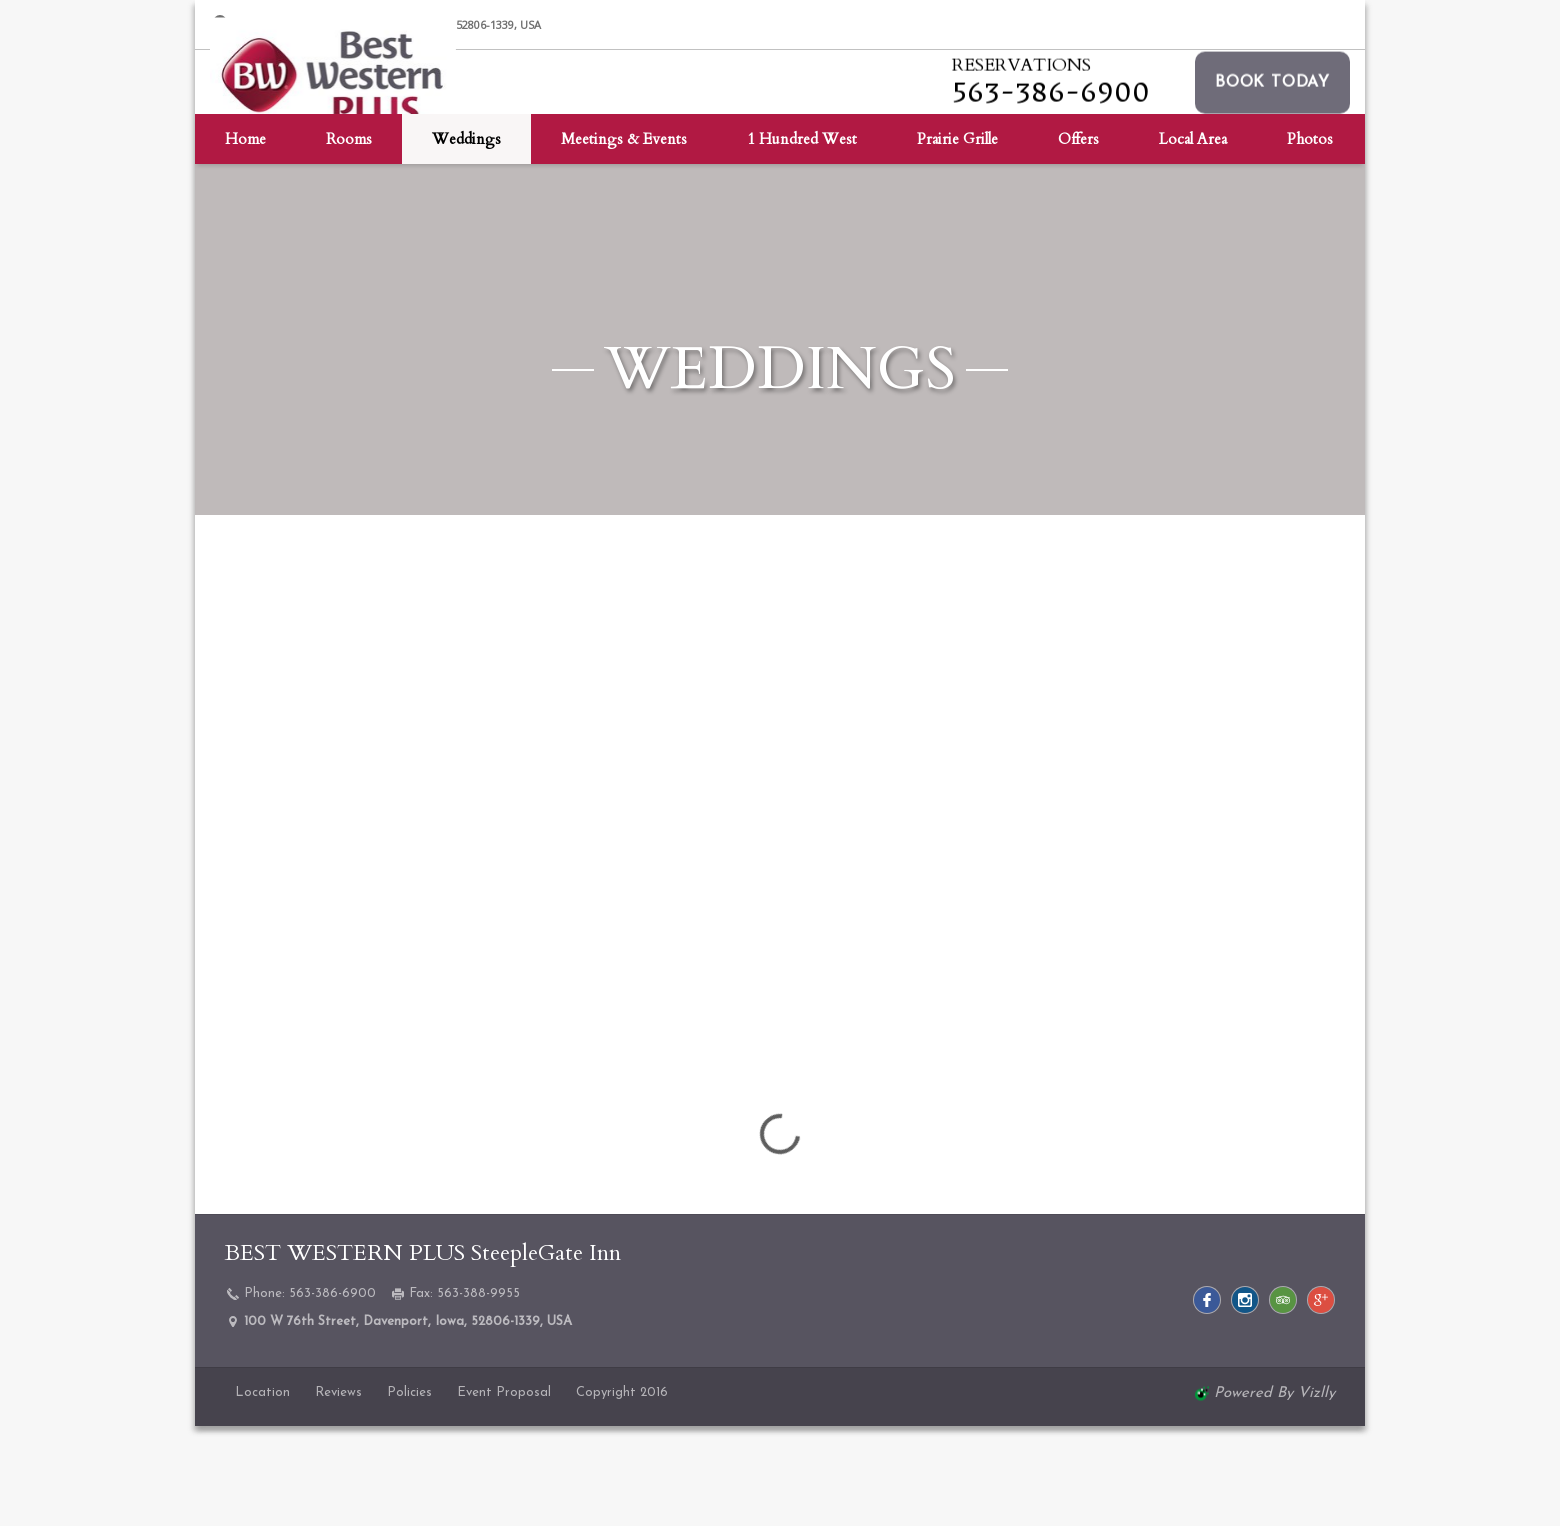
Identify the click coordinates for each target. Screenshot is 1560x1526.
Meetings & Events (624, 235)
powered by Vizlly (1274, 1393)
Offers (1078, 235)
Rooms (349, 235)
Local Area (1193, 235)
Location (262, 1392)
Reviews (338, 1392)
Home (245, 235)
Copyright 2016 (622, 1392)
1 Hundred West (802, 235)
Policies (409, 1392)
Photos (1310, 235)
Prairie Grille (957, 235)
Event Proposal (504, 1392)
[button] (1272, 129)
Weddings (466, 235)
